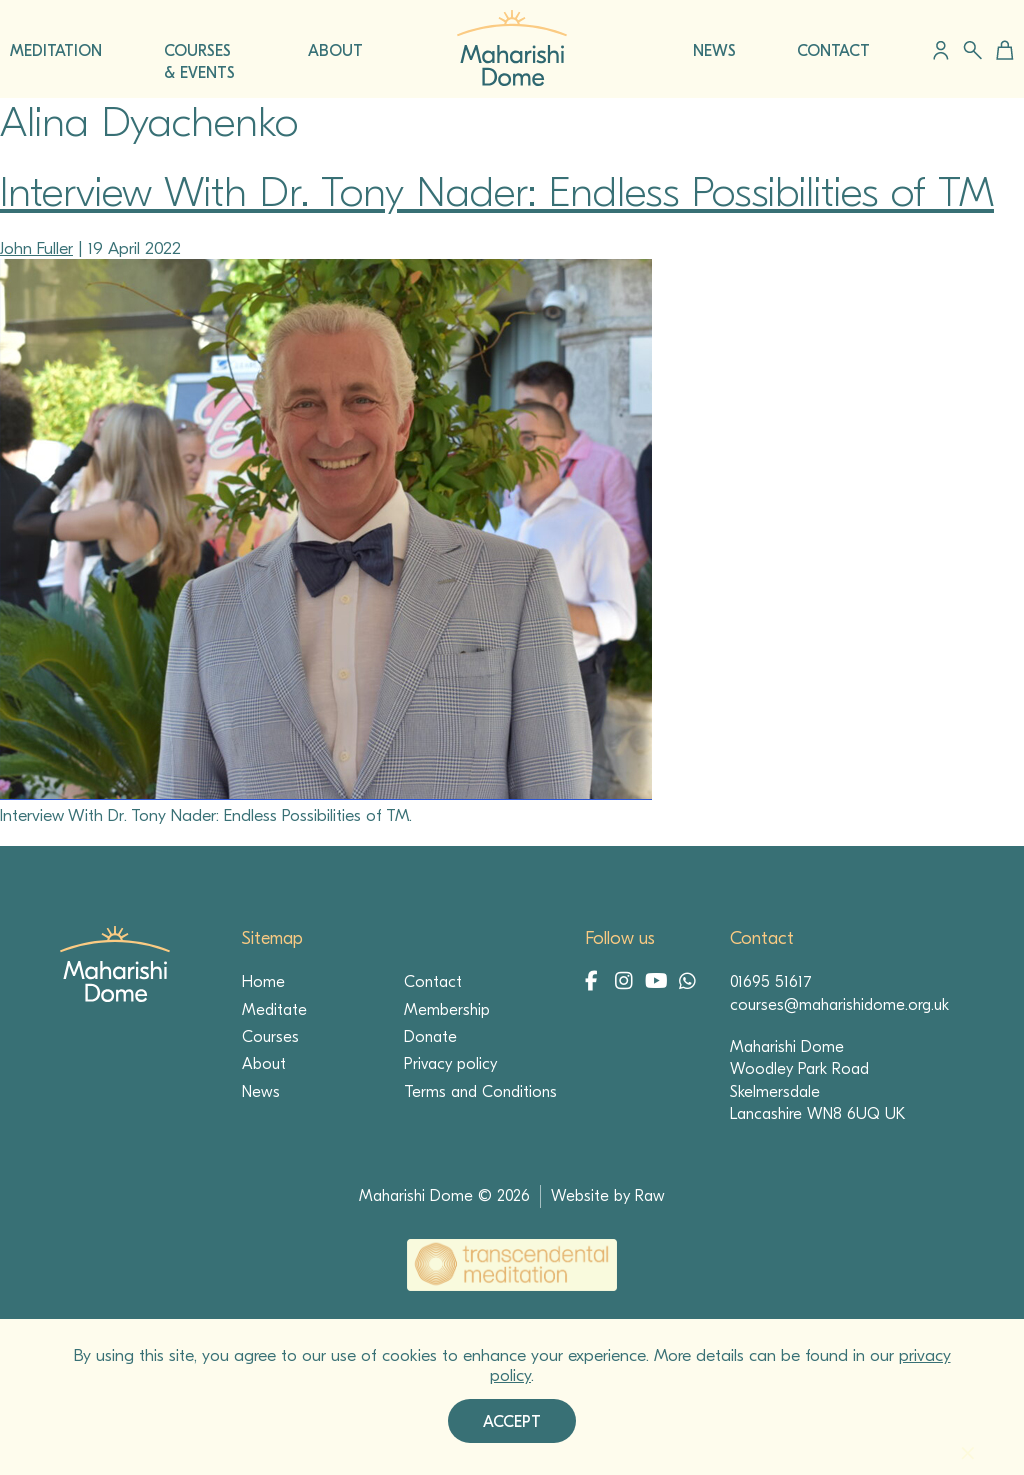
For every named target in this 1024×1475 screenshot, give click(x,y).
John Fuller (36, 248)
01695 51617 (771, 982)
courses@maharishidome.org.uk (839, 1005)
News (261, 1092)
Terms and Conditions (480, 1092)
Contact (433, 982)
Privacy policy (450, 1064)
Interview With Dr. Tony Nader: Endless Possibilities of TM (497, 192)
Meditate (274, 1010)
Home (263, 982)
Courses (270, 1037)
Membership (447, 1010)
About (264, 1064)
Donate (430, 1037)
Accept (512, 1422)
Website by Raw (608, 1196)
